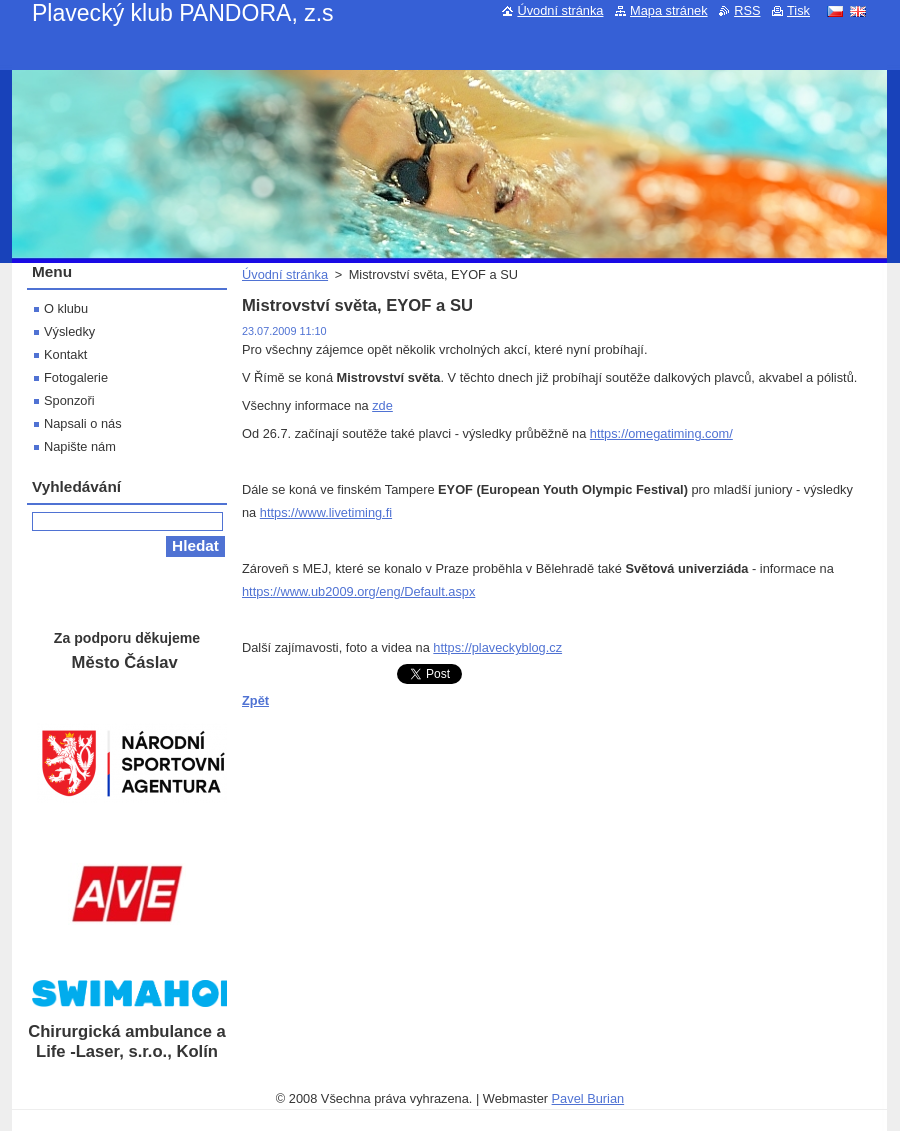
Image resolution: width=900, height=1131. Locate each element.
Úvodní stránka (285, 274)
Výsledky (69, 331)
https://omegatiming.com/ (661, 433)
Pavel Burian (588, 1098)
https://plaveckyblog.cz (497, 647)
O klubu (66, 308)
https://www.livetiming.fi (326, 512)
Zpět (255, 700)
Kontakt (65, 354)
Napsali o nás (83, 423)
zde (382, 405)
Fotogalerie (76, 377)
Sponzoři (69, 400)
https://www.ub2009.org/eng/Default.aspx (358, 591)
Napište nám (80, 446)
